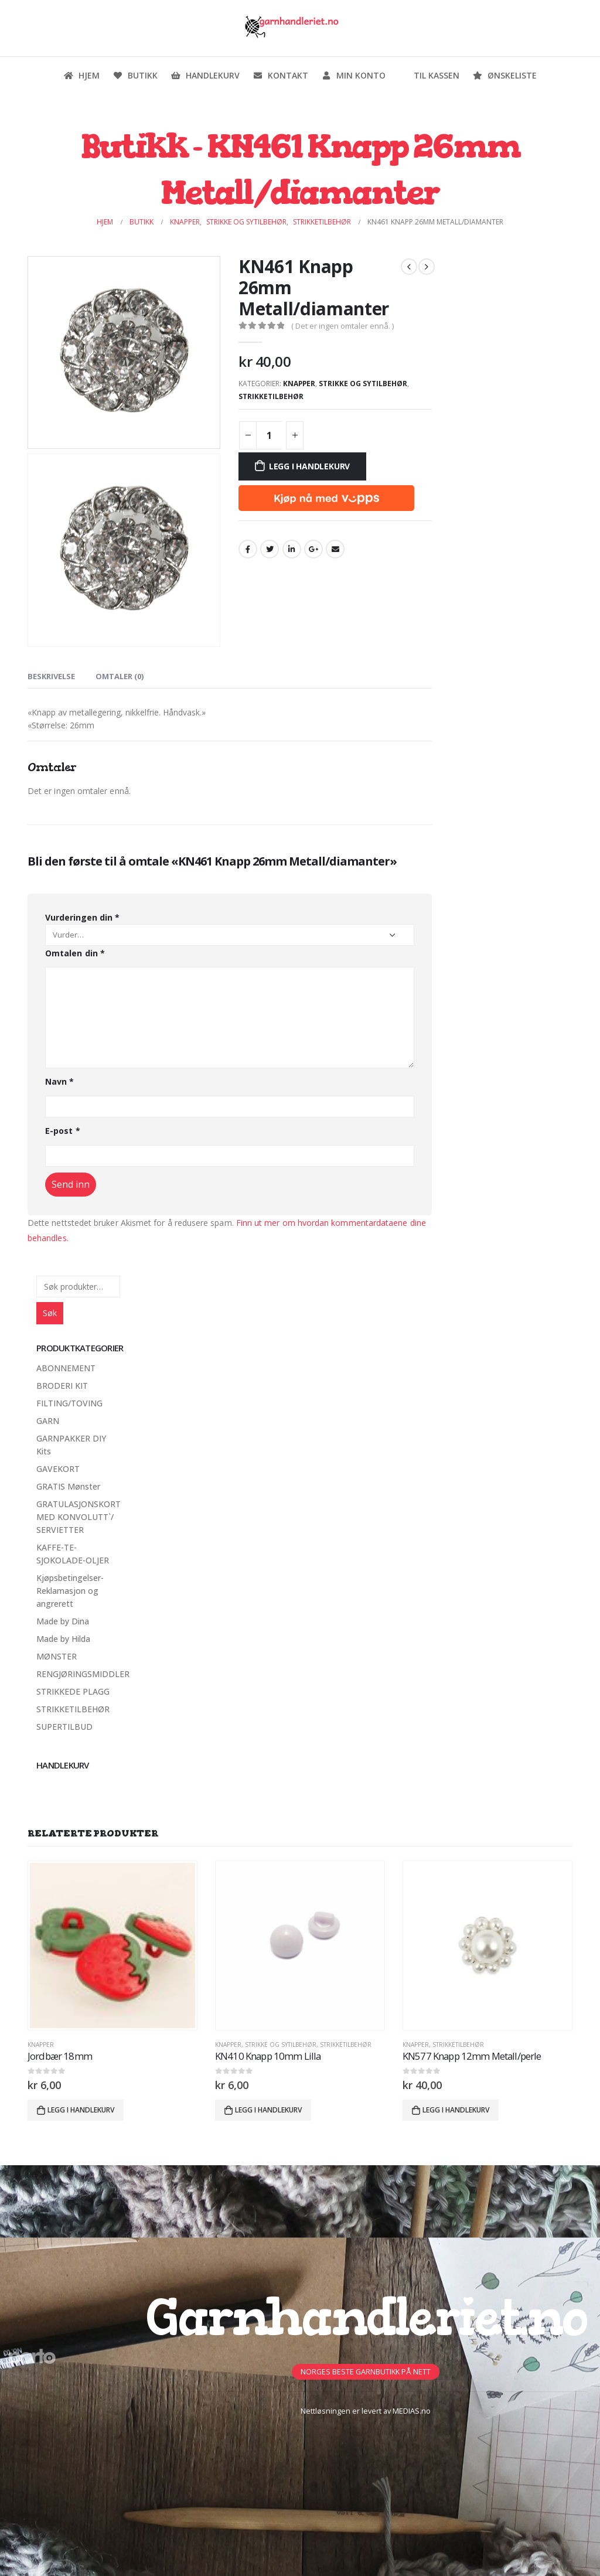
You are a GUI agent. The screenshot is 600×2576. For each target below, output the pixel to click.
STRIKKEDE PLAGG (73, 1691)
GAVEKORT (58, 1468)
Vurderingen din (82, 917)
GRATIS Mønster (68, 1486)
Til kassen (428, 75)
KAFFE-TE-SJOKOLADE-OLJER (72, 1554)
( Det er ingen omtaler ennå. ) (342, 326)
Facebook (247, 549)
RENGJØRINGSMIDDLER (82, 1673)
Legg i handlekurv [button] (80, 2110)
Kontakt (280, 75)
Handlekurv (205, 75)
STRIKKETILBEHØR (271, 396)
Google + (313, 549)
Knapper (299, 384)
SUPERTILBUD (64, 1726)
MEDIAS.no (412, 2411)
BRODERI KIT (62, 1385)
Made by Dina (62, 1621)
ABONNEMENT (66, 1368)
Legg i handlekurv (309, 466)
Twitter (269, 549)
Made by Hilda (63, 1638)
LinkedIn (291, 549)
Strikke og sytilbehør (363, 384)
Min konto (353, 75)
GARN (47, 1420)
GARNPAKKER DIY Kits (71, 1445)
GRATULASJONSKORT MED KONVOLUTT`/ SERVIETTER (78, 1516)
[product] (112, 1945)
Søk (50, 1312)
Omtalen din (75, 953)
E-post (62, 1130)
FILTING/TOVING (69, 1403)
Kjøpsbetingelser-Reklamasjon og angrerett (70, 1590)
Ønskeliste (504, 75)
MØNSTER (56, 1656)
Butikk (135, 75)
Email (335, 549)
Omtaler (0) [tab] (120, 676)
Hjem (81, 75)
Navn (59, 1081)
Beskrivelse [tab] (51, 676)
